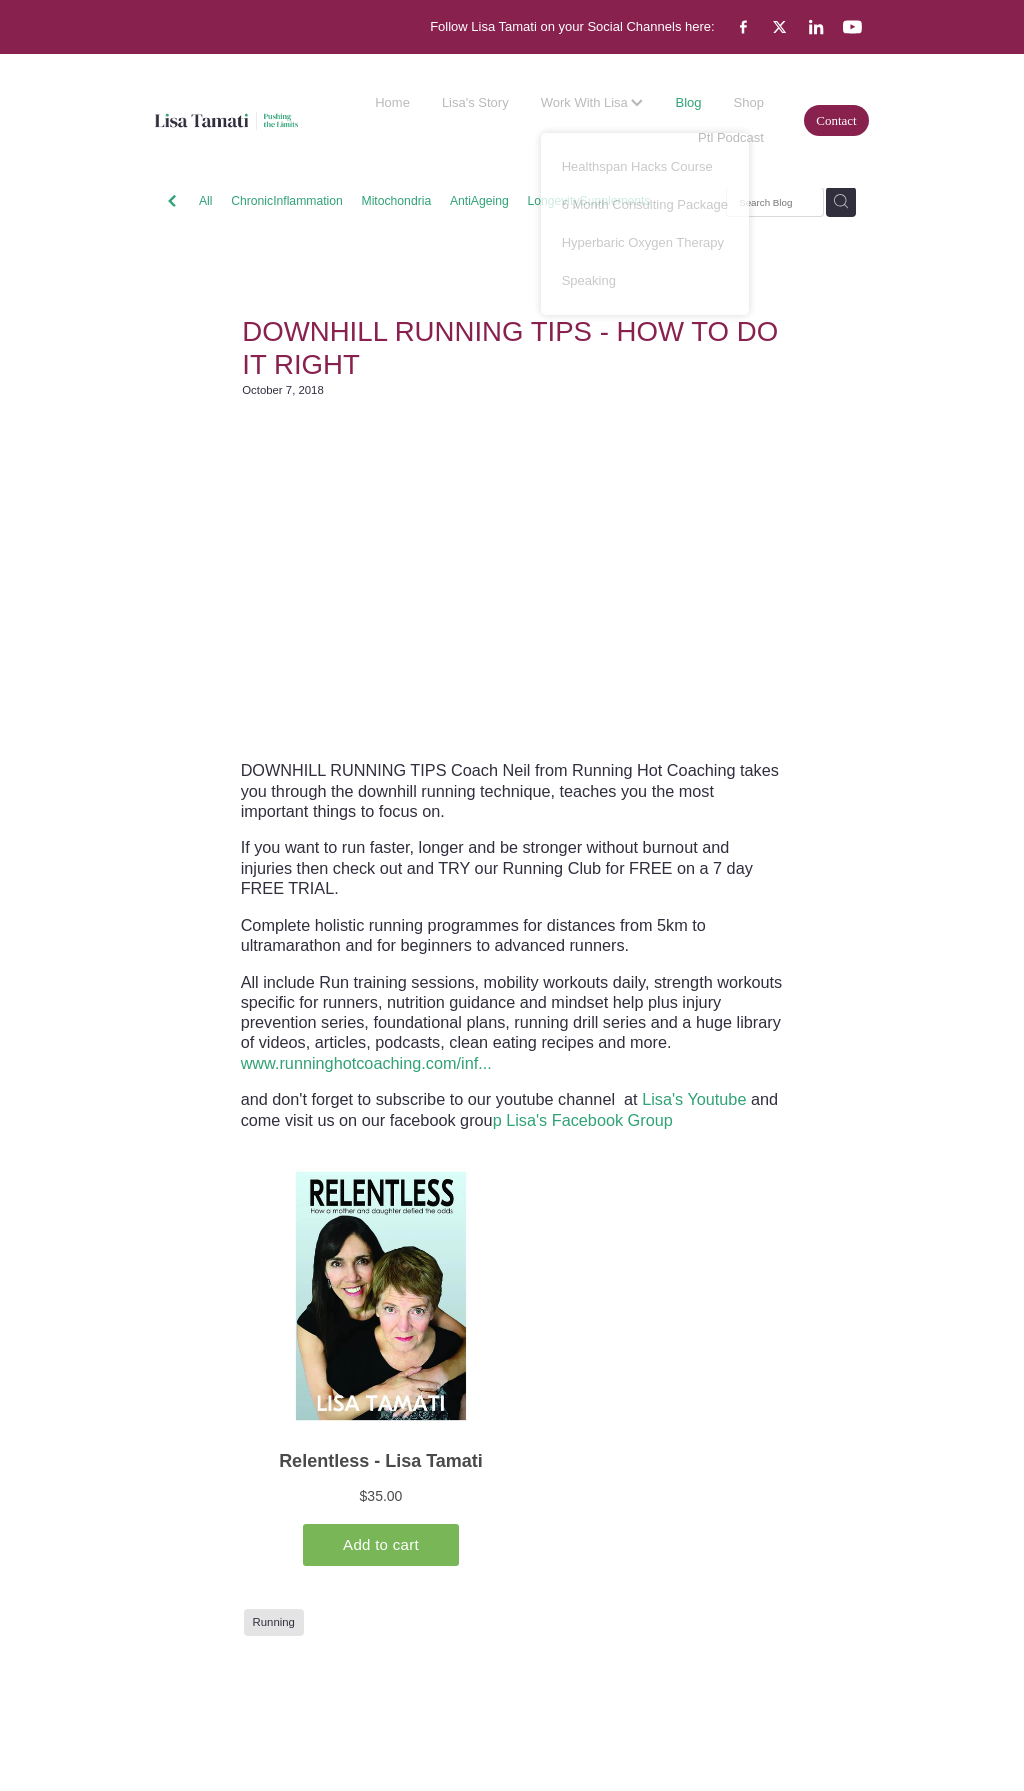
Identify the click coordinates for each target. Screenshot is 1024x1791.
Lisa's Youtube (694, 1099)
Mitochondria (397, 201)
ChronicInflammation (287, 201)
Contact (836, 120)
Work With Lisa (592, 102)
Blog (688, 102)
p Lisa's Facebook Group (583, 1120)
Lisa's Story (475, 102)
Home (392, 102)
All (206, 201)
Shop (749, 102)
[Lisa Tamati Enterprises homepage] (226, 120)
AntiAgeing (479, 201)
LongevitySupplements (588, 201)
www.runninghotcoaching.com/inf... (366, 1063)
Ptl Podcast (731, 137)
